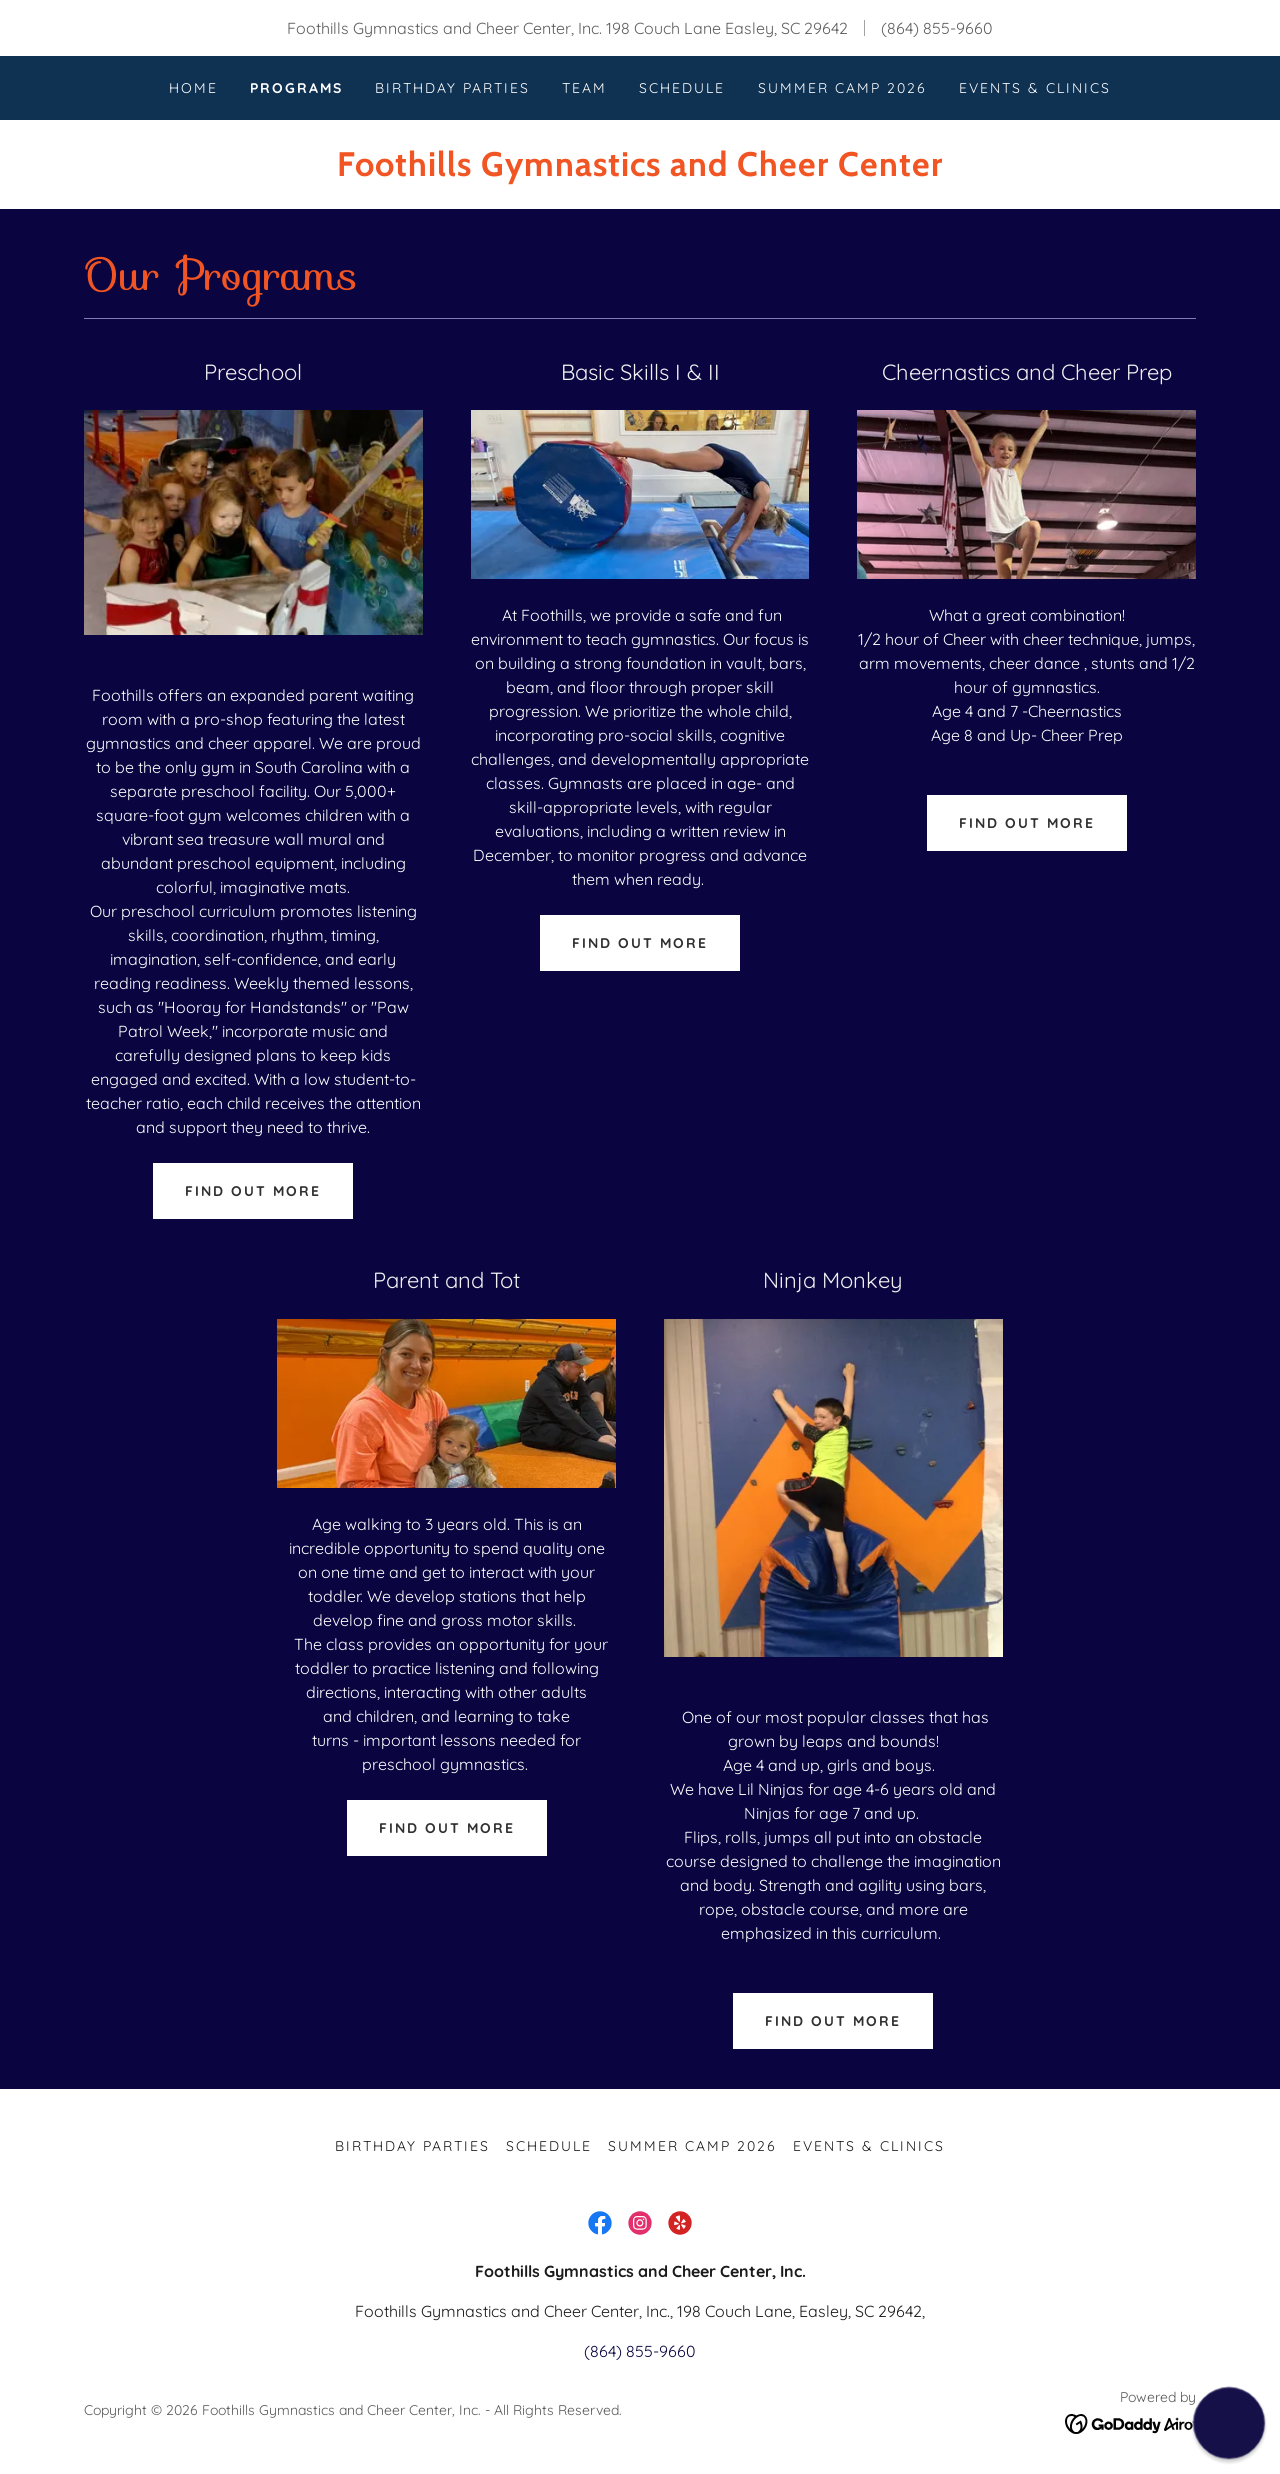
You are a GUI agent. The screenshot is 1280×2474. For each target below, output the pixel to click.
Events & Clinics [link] (1035, 88)
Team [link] (584, 88)
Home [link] (193, 88)
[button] (1228, 2422)
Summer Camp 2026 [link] (842, 88)
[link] (639, 170)
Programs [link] (296, 88)
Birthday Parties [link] (452, 88)
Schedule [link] (682, 88)
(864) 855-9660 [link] (937, 28)
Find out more (253, 1191)
